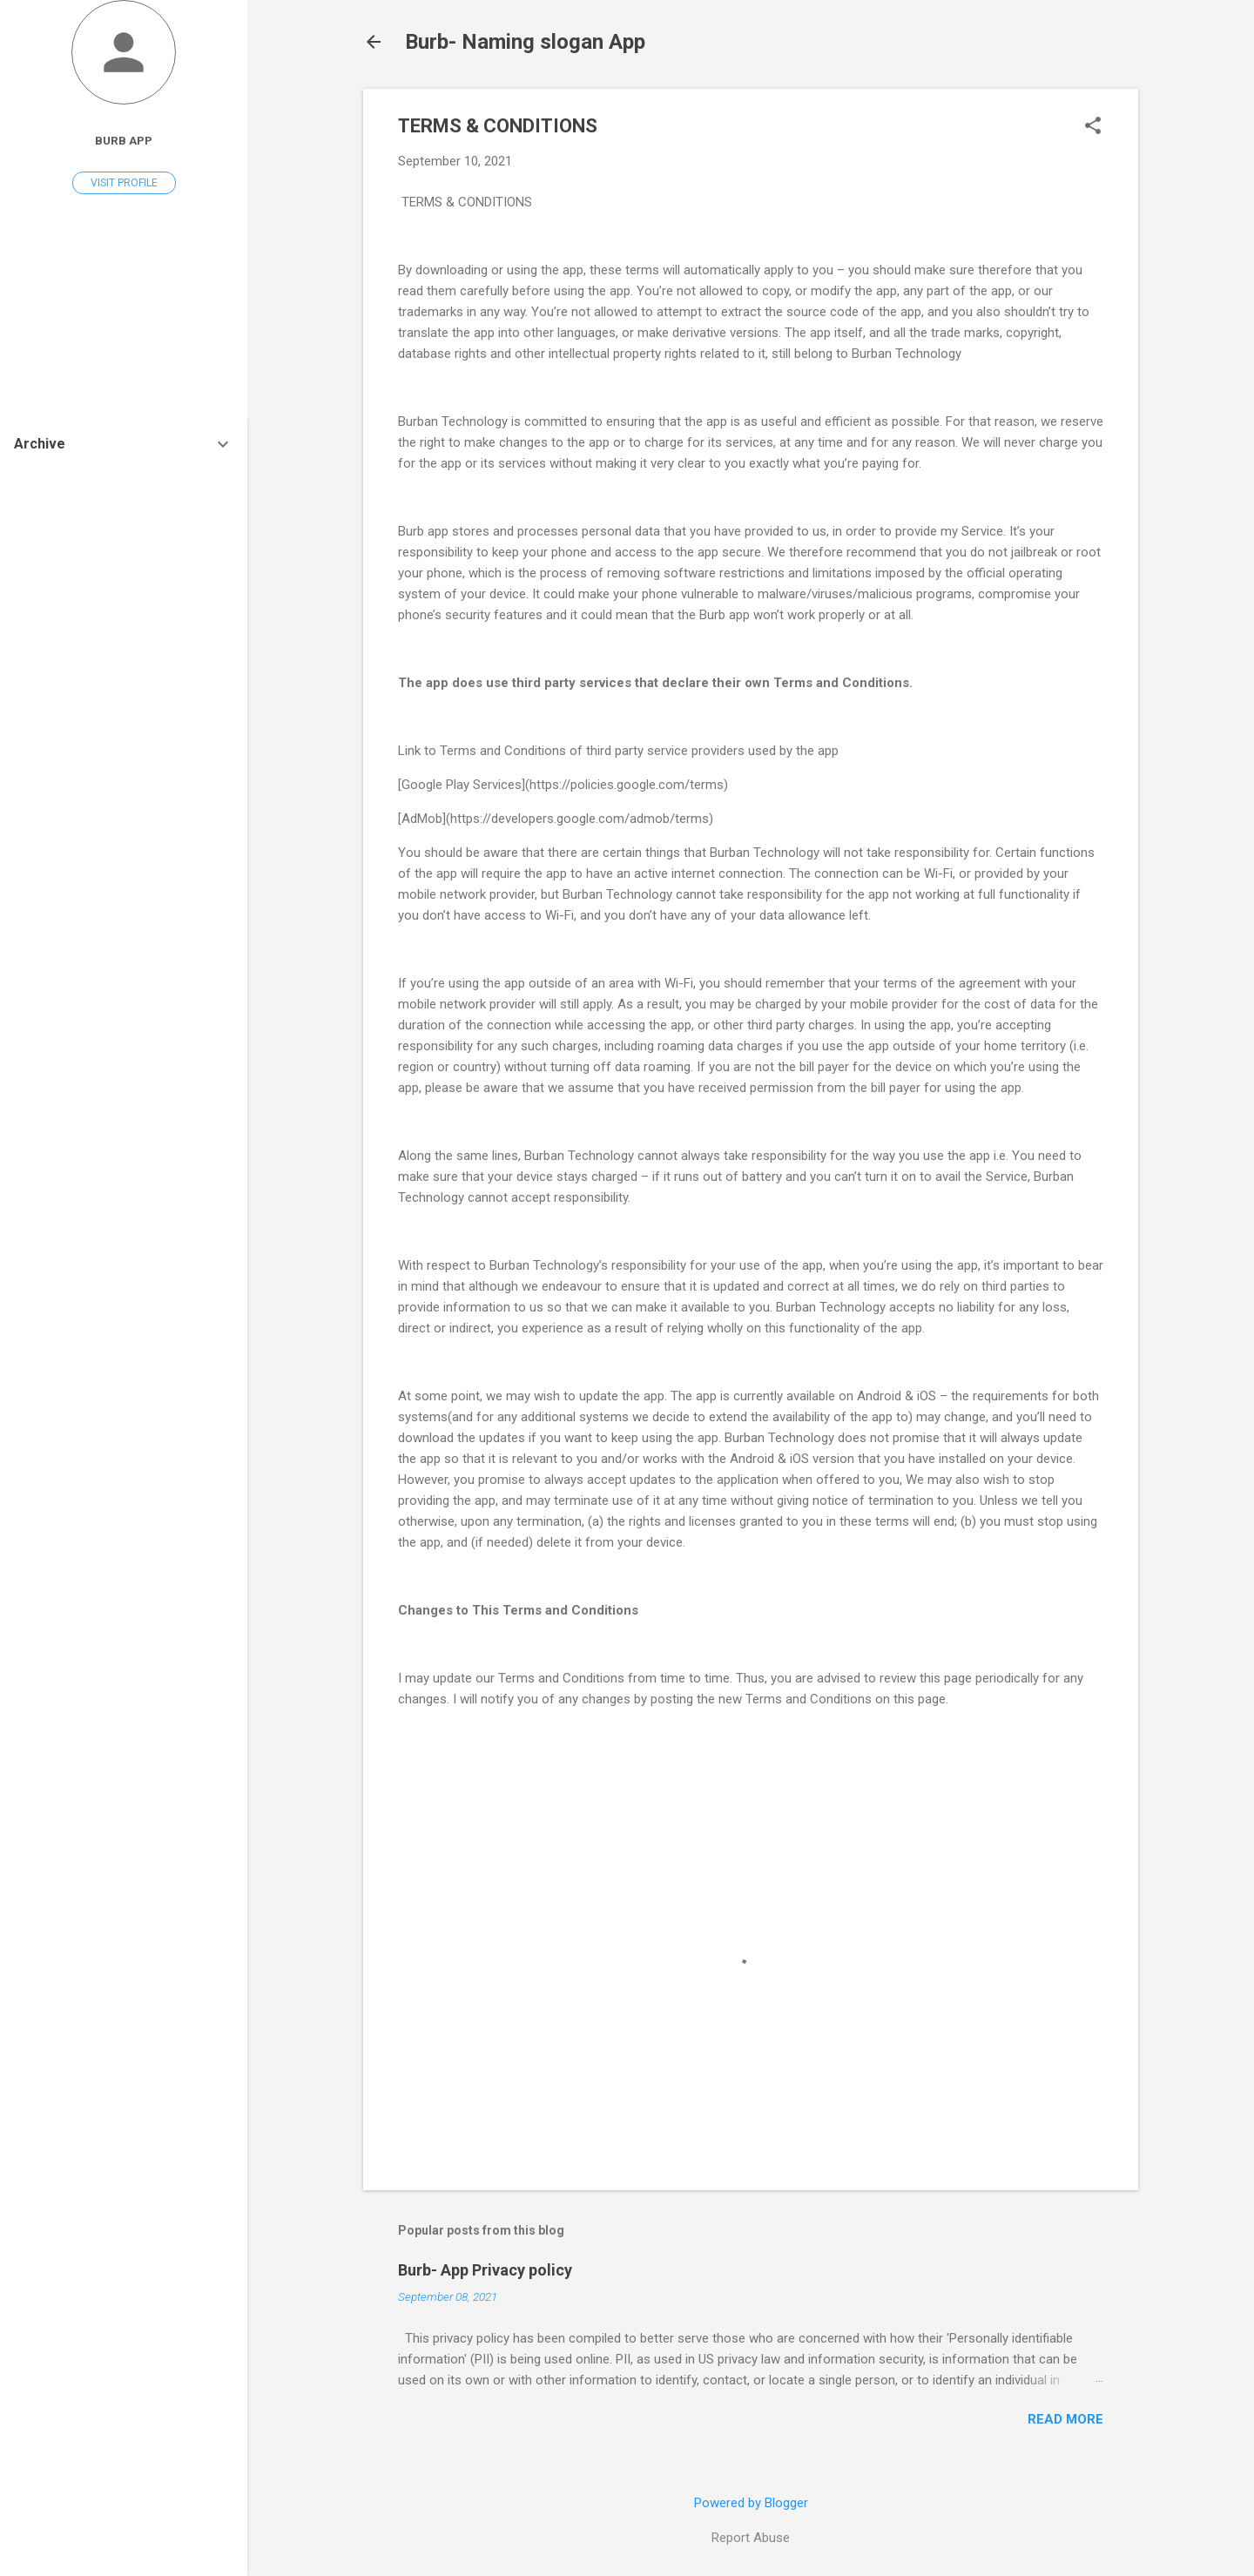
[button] (1092, 127)
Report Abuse (750, 2538)
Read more (1065, 2419)
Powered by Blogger (751, 2503)
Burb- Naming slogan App (525, 42)
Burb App (123, 140)
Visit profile (124, 183)
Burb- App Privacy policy (485, 2270)
